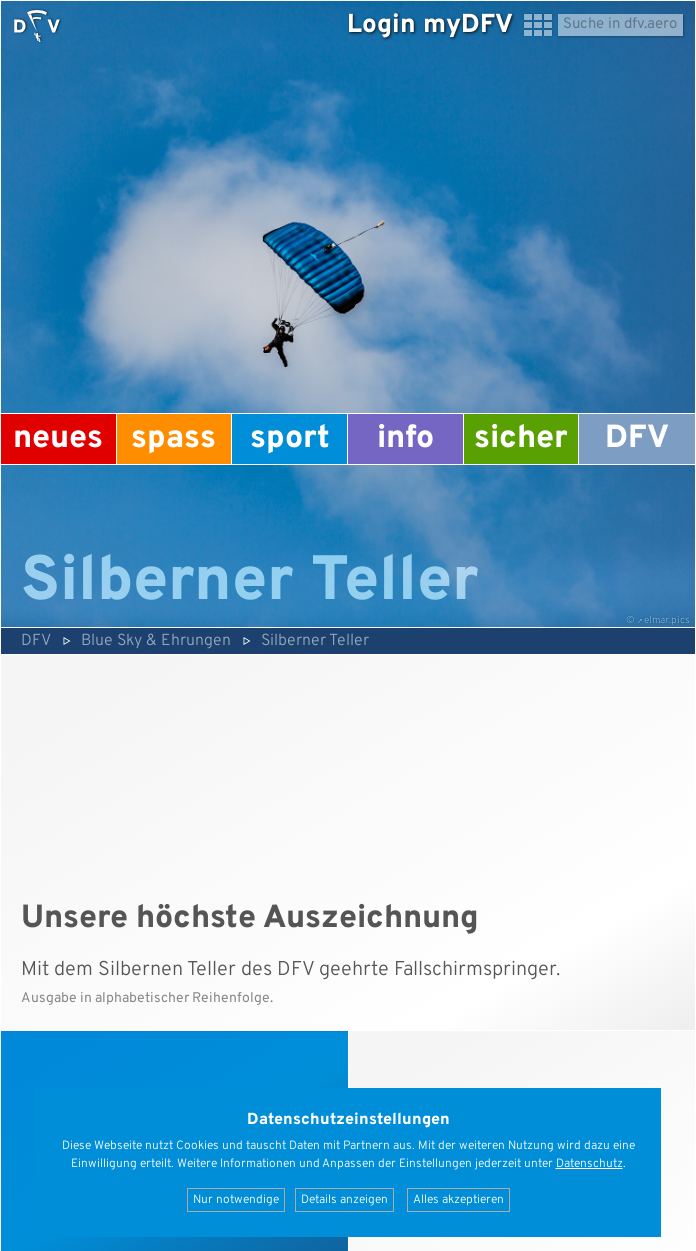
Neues (58, 439)
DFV (637, 439)
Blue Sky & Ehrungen (156, 641)
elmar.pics (667, 620)
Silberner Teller (315, 641)
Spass (173, 439)
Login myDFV (430, 25)
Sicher (521, 439)
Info (405, 439)
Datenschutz (589, 1164)
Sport (290, 439)
